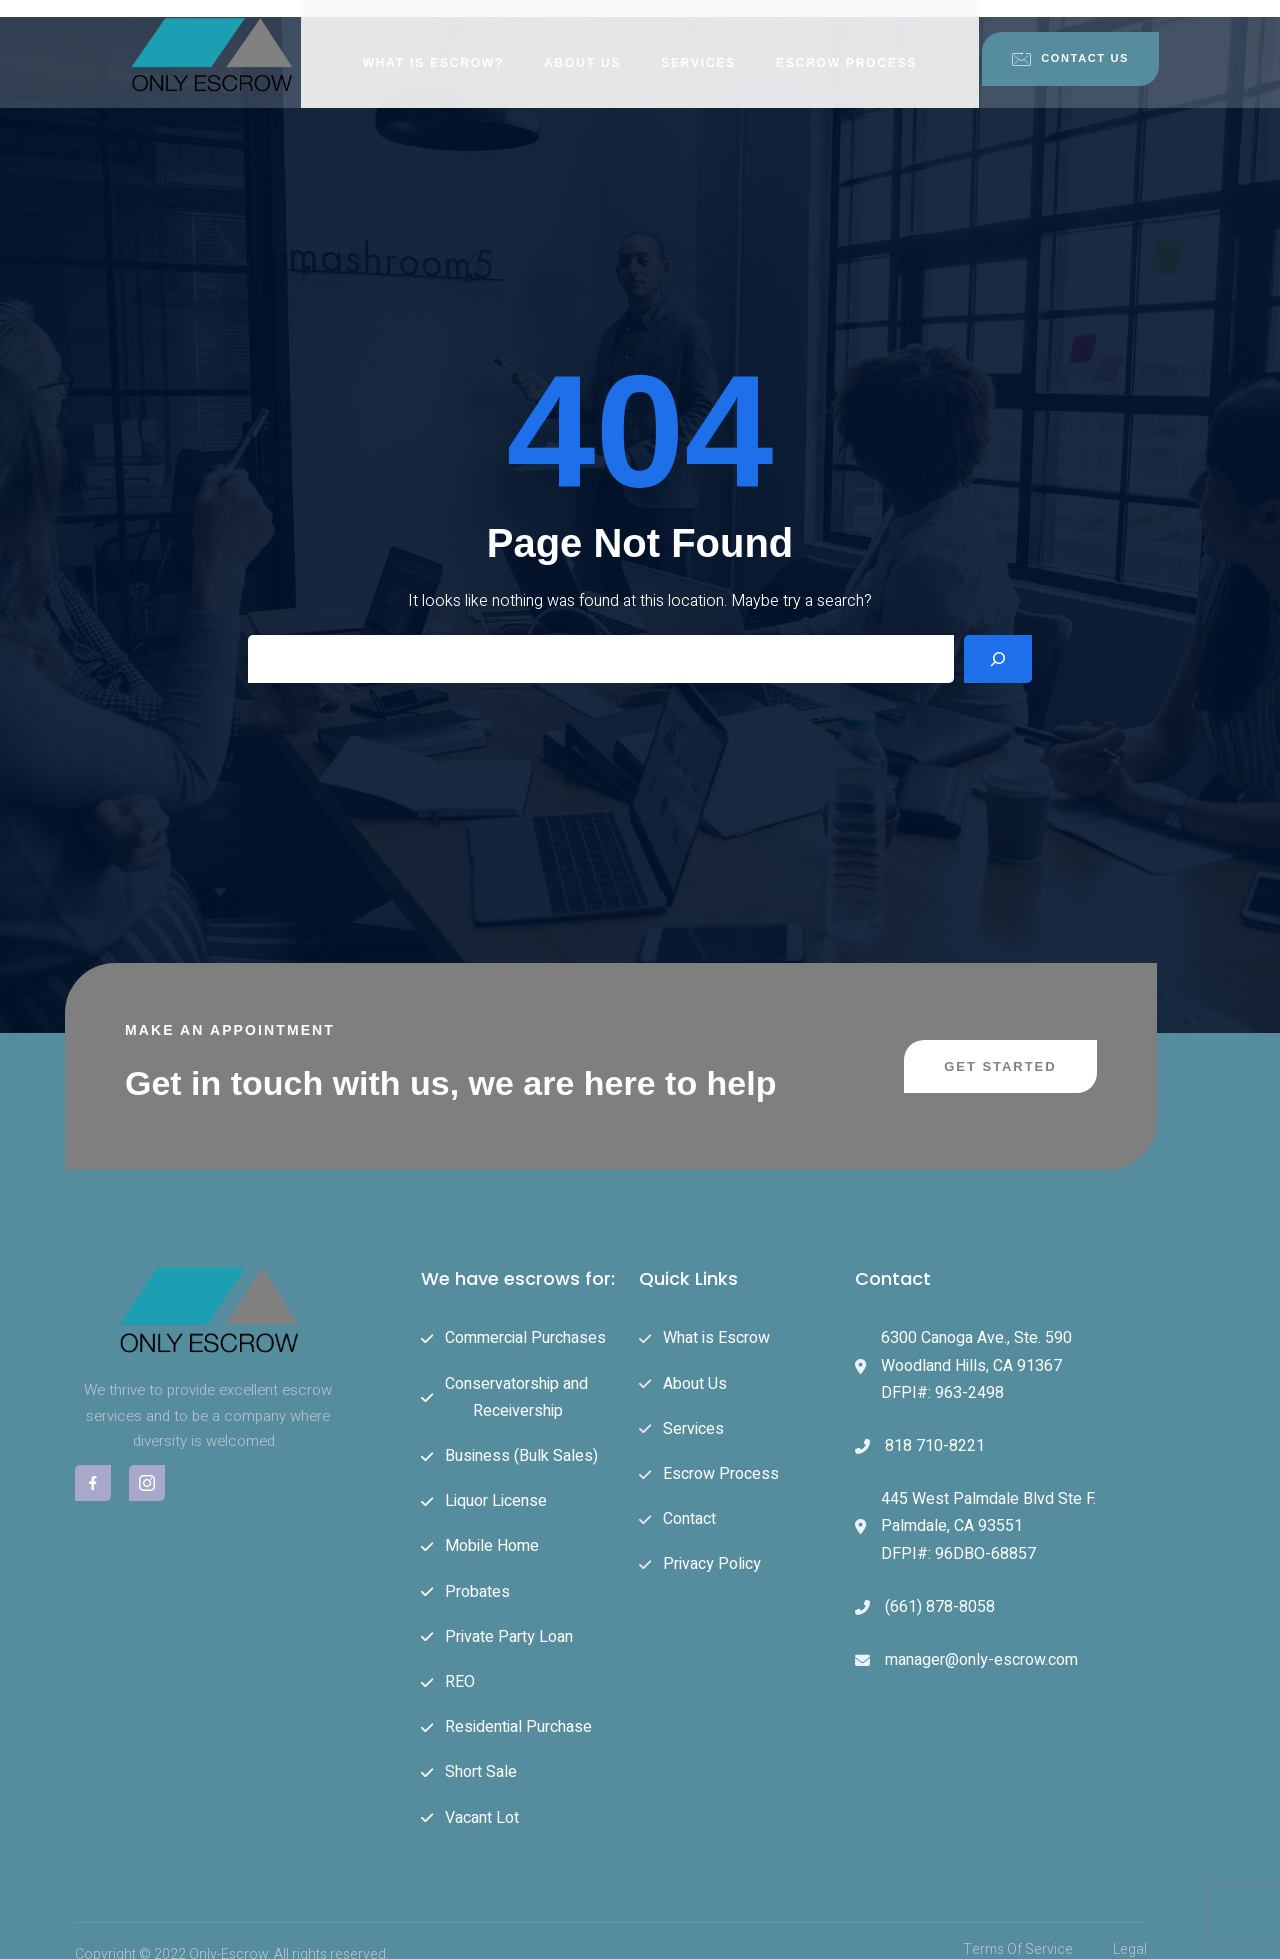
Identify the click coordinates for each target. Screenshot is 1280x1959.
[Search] (998, 641)
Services (698, 45)
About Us (582, 45)
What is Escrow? (433, 45)
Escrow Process (846, 45)
